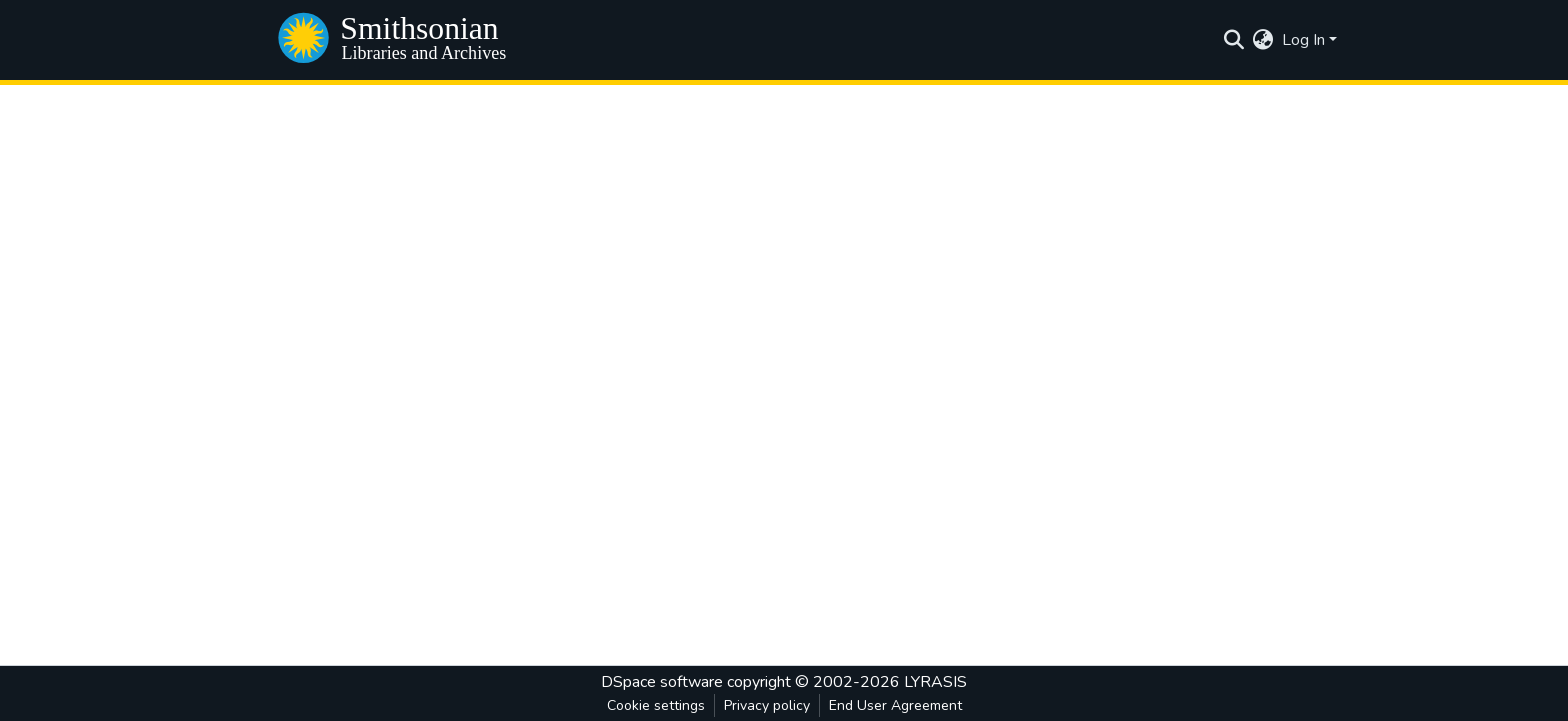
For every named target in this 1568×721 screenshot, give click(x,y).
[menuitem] (1263, 40)
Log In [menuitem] (1303, 40)
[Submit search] (1234, 40)
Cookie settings (656, 705)
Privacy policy (767, 705)
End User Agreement (895, 705)
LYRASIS (935, 682)
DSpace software (662, 682)
